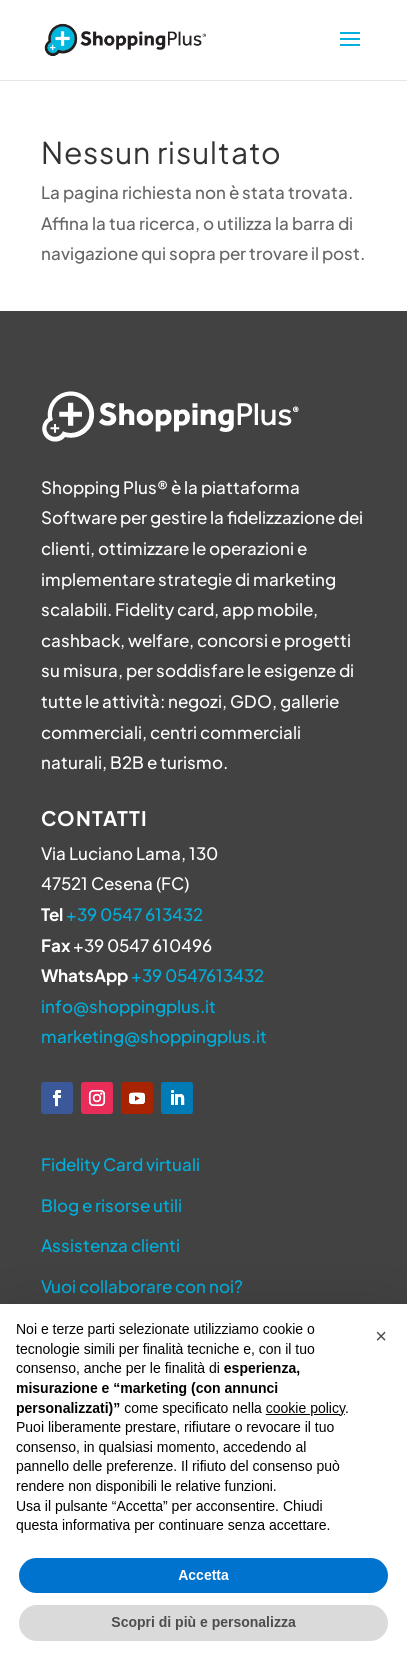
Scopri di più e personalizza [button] (203, 1622)
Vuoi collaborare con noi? (142, 1286)
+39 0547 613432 (134, 914)
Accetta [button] (203, 1575)
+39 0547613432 (197, 975)
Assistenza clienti (110, 1245)
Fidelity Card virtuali (120, 1164)
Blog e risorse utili (111, 1205)
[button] (381, 1336)
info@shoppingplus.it (128, 1006)
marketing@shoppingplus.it (154, 1036)
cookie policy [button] (305, 1408)
